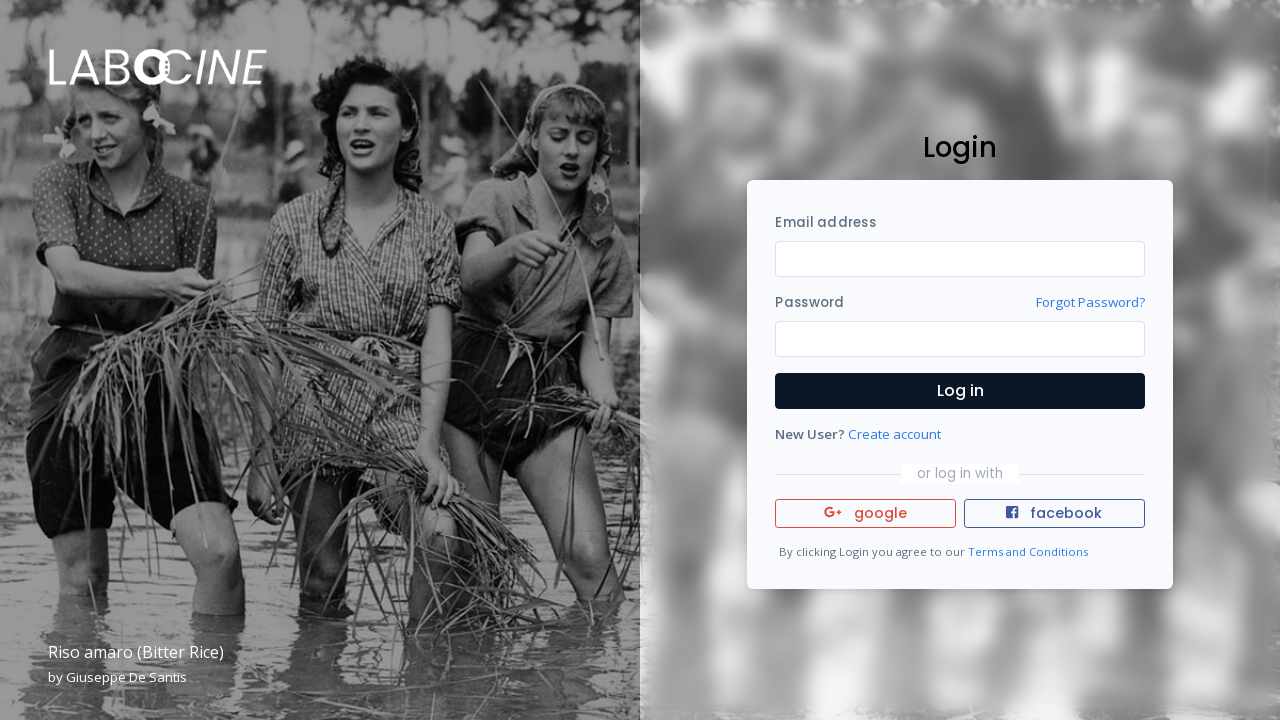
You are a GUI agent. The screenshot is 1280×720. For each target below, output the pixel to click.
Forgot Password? (1090, 302)
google (865, 513)
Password (809, 302)
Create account (894, 434)
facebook (1054, 513)
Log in (960, 390)
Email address (825, 222)
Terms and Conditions (1028, 551)
